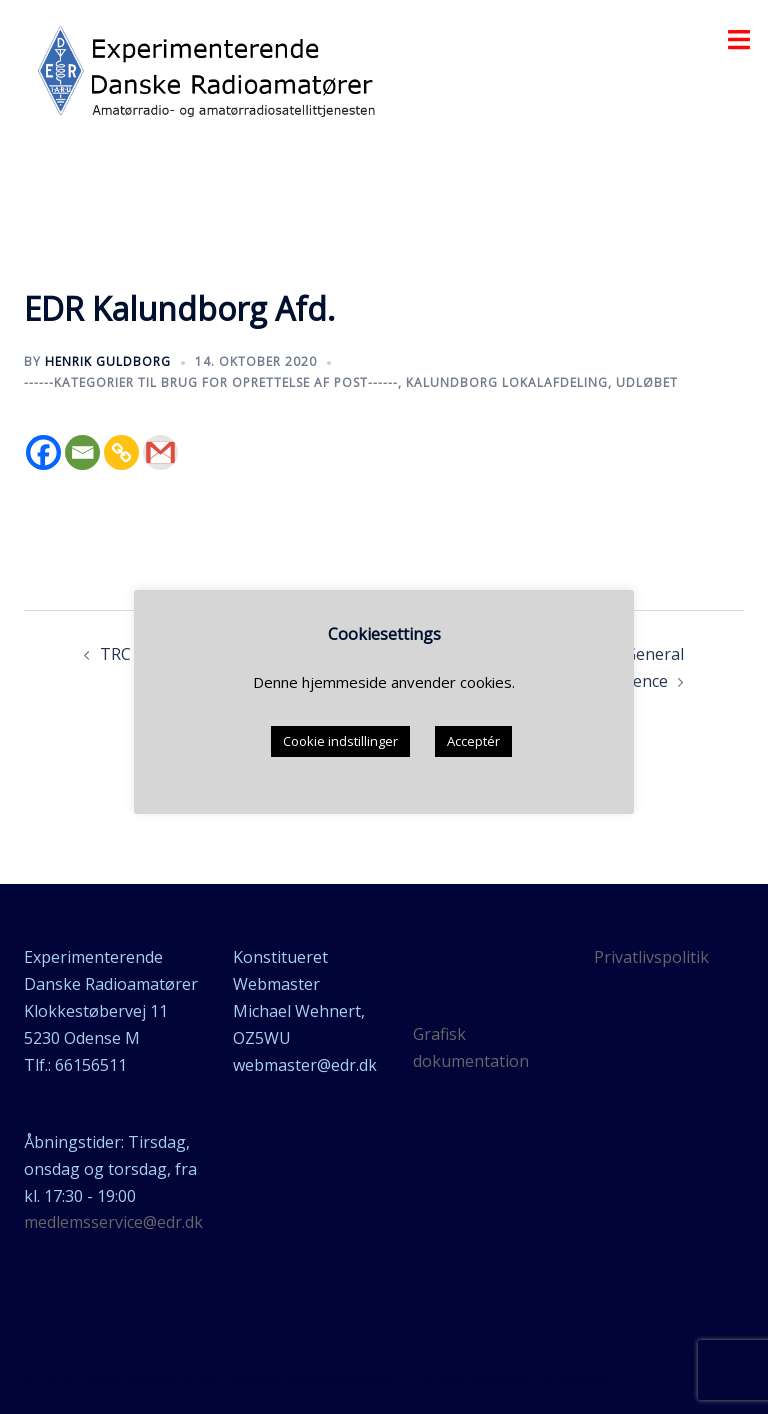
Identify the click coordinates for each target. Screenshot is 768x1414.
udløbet (647, 382)
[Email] (82, 452)
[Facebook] (43, 452)
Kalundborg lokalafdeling (507, 382)
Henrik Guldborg (108, 361)
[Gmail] (160, 452)
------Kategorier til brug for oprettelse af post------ (211, 382)
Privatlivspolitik (651, 957)
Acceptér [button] (473, 741)
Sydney (586, 1379)
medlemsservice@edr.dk (113, 1222)
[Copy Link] (121, 452)
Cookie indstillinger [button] (340, 741)
